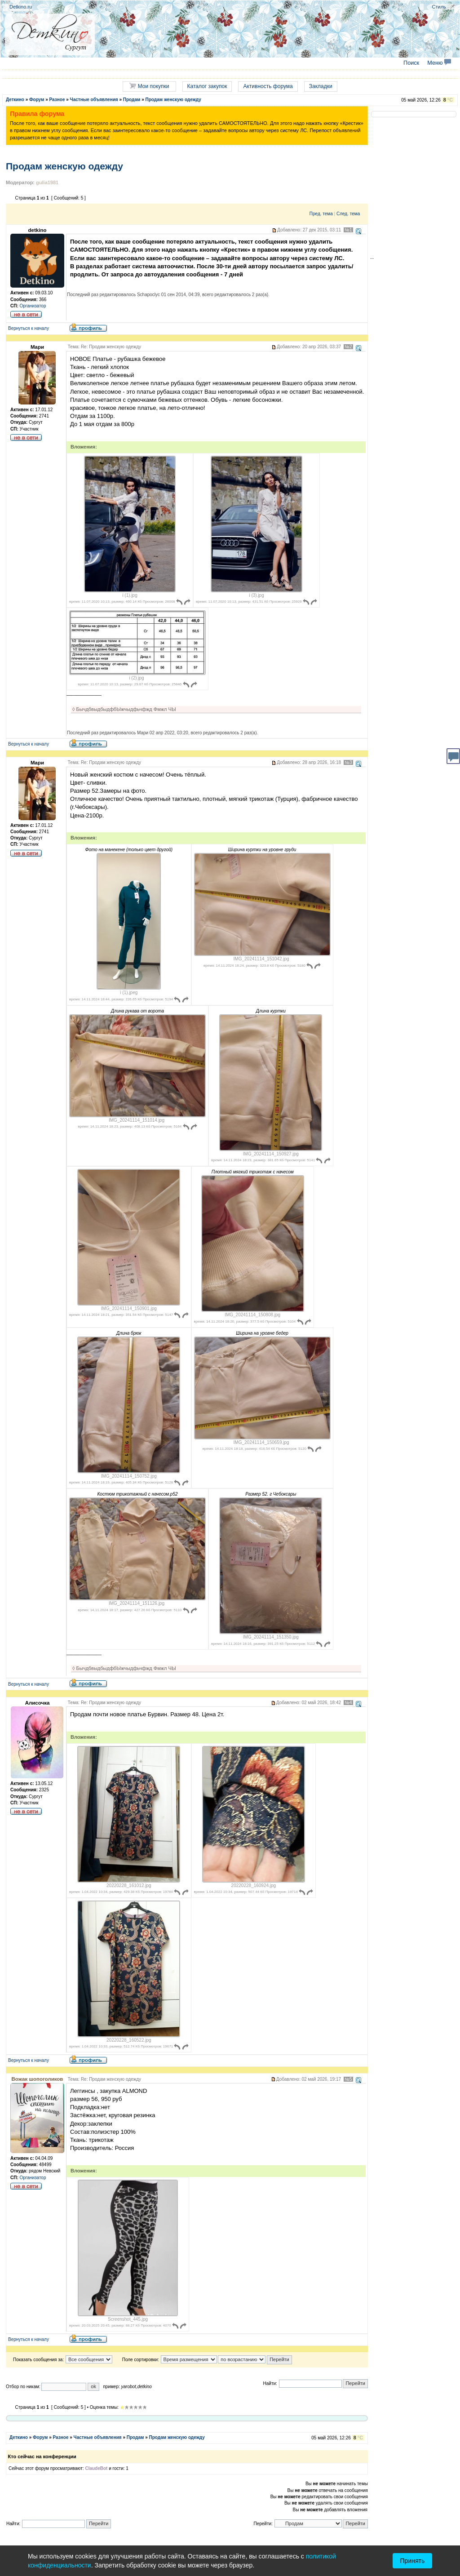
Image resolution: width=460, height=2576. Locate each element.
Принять (412, 2560)
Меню (439, 63)
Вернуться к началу (28, 328)
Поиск (411, 63)
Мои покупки (149, 86)
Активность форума (267, 86)
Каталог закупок (207, 86)
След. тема (348, 213)
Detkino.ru (20, 6)
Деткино (15, 99)
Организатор (33, 305)
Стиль (439, 6)
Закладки (320, 86)
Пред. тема (321, 213)
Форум (36, 99)
